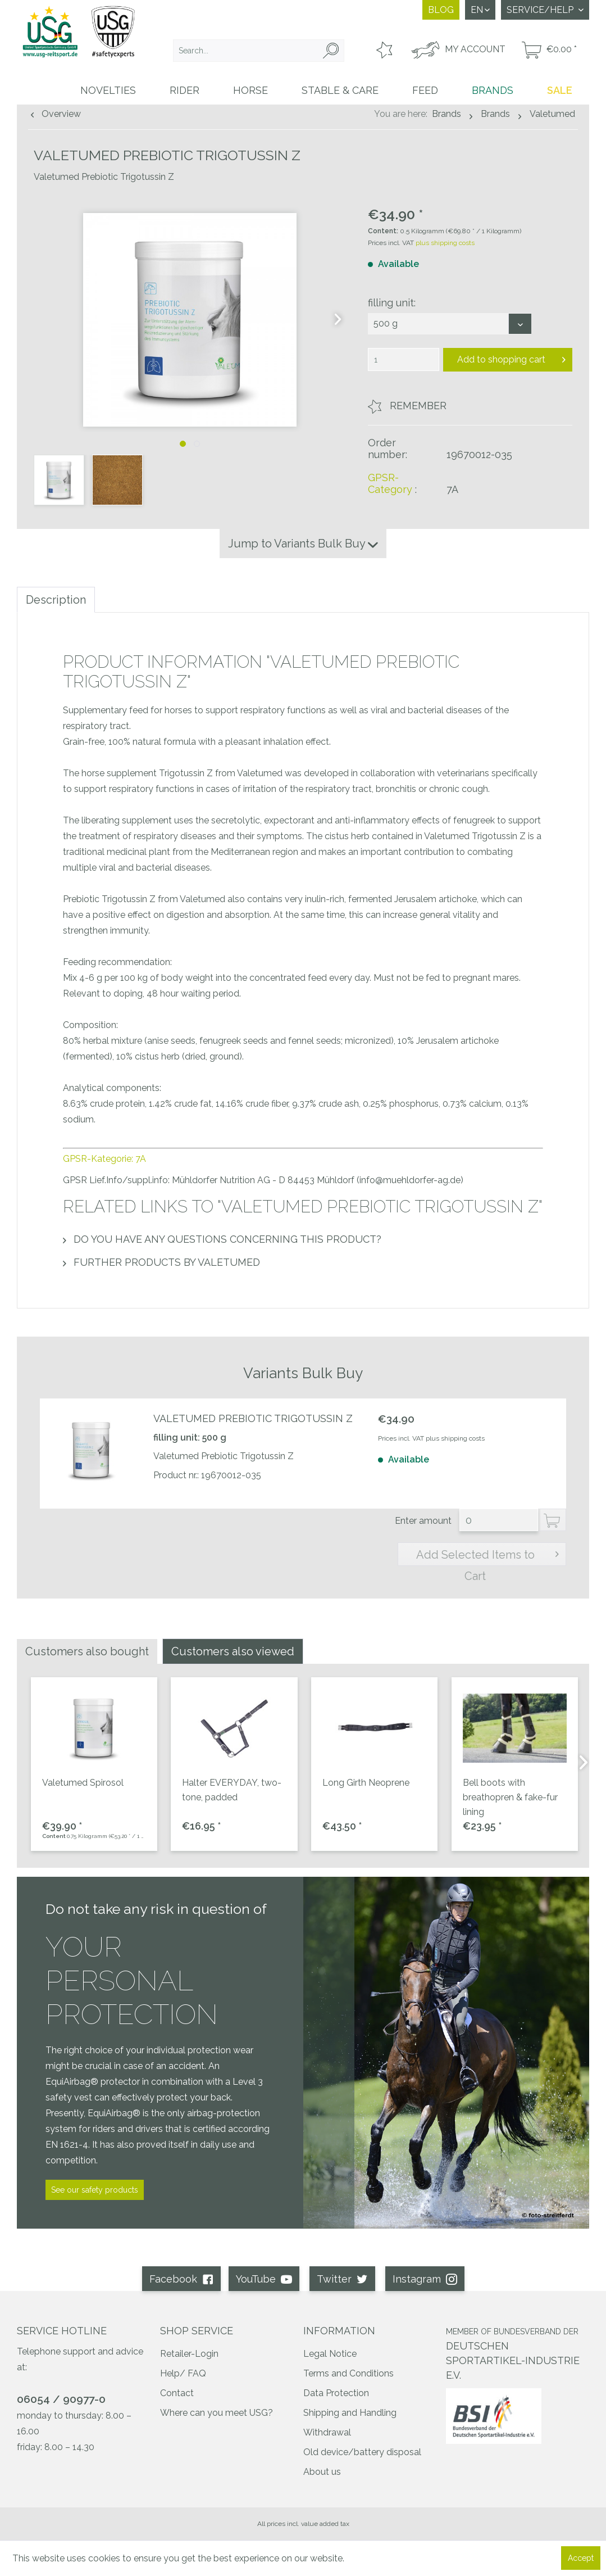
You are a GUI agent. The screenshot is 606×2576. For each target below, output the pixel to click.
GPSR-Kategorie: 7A (104, 1158)
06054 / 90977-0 (61, 2399)
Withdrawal (327, 2432)
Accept (581, 2558)
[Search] (330, 50)
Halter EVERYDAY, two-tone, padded (231, 1790)
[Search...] (259, 50)
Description (56, 599)
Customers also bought (87, 1651)
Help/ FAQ (183, 2373)
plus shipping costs (445, 243)
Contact (177, 2393)
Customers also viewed (232, 1651)
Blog (441, 9)
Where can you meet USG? (216, 2412)
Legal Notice (330, 2353)
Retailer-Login (189, 2353)
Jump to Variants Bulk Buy (303, 543)
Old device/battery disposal (362, 2452)
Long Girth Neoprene (365, 1782)
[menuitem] (259, 50)
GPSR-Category (390, 483)
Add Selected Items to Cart (487, 1555)
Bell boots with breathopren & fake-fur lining (510, 1797)
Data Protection (336, 2393)
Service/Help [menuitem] (541, 9)
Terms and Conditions (348, 2373)
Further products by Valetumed (161, 1262)
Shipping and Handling (350, 2412)
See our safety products (94, 2189)
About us (322, 2471)
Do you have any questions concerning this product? (222, 1239)
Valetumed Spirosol (83, 1782)
